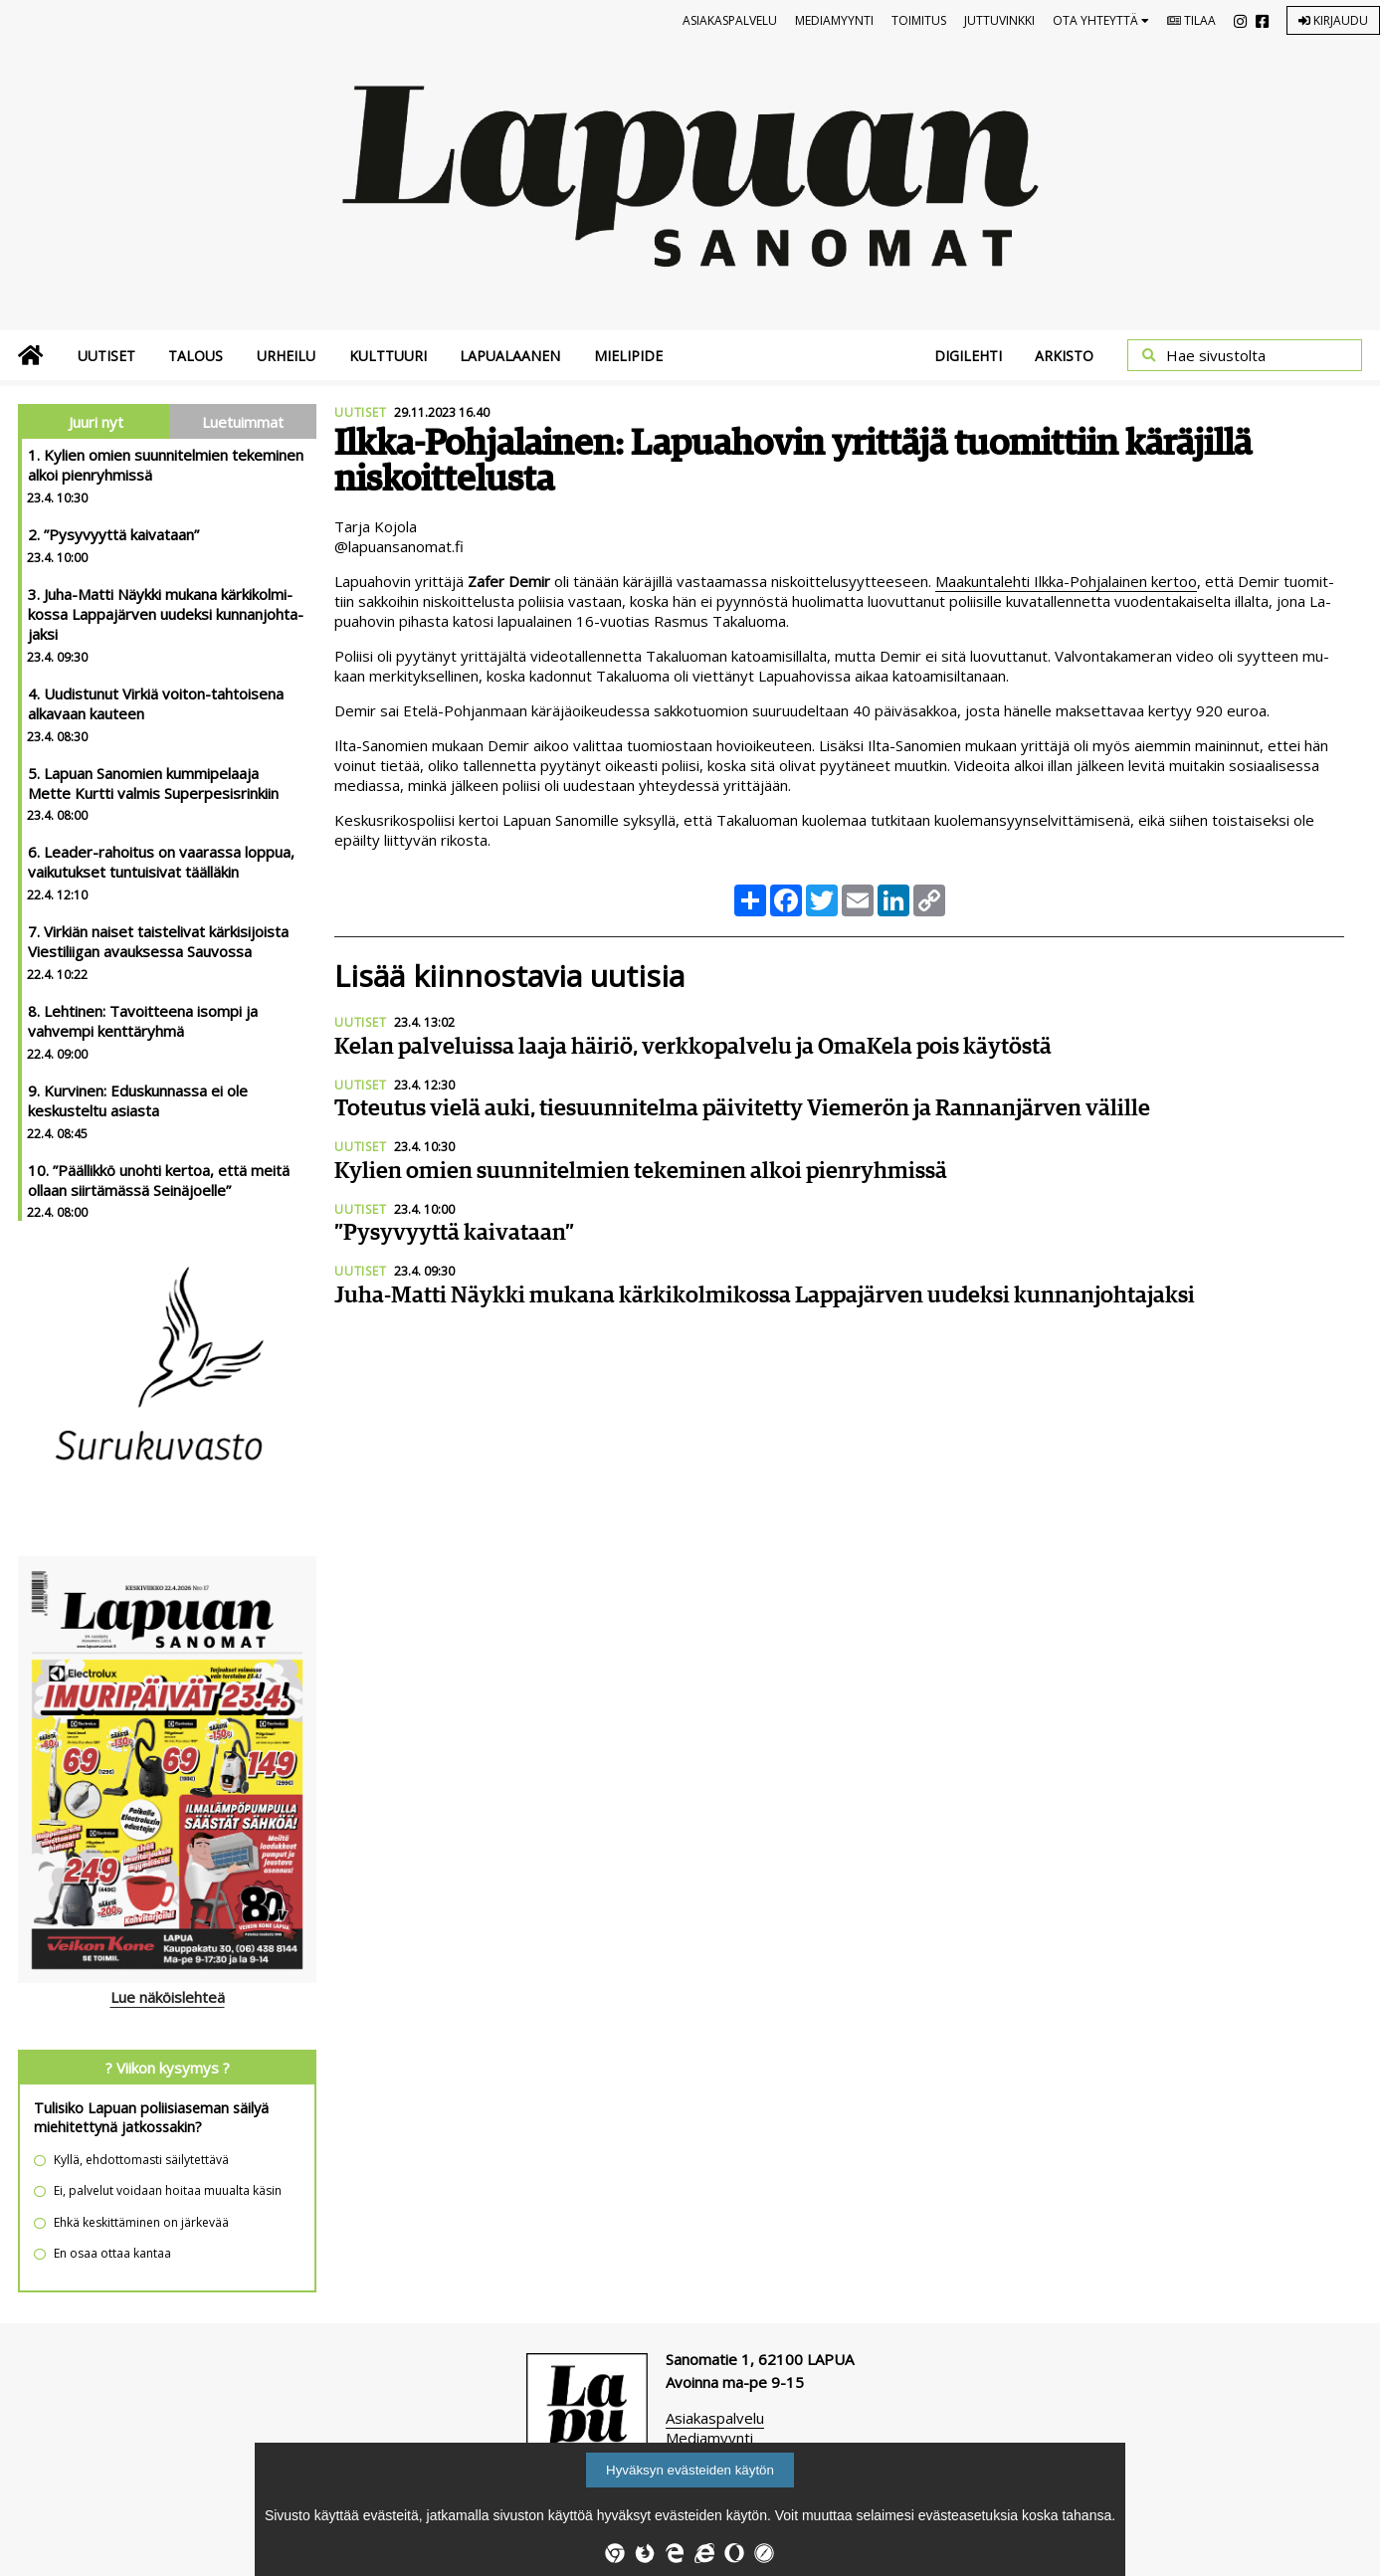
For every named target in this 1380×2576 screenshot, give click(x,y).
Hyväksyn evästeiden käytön (690, 2470)
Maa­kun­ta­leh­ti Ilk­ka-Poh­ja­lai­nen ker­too (1066, 581)
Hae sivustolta (1216, 355)
